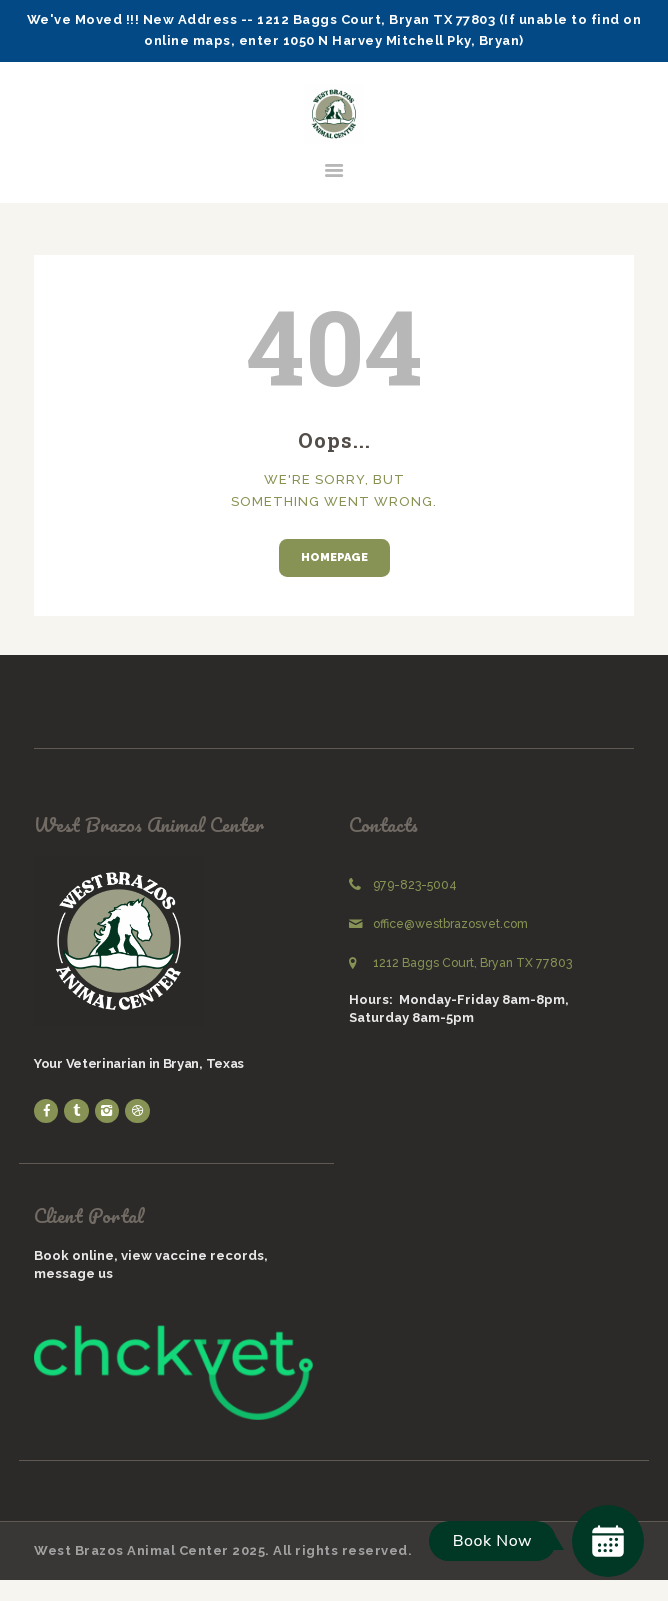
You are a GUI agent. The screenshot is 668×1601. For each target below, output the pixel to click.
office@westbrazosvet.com (450, 924)
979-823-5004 (415, 885)
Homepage (334, 557)
